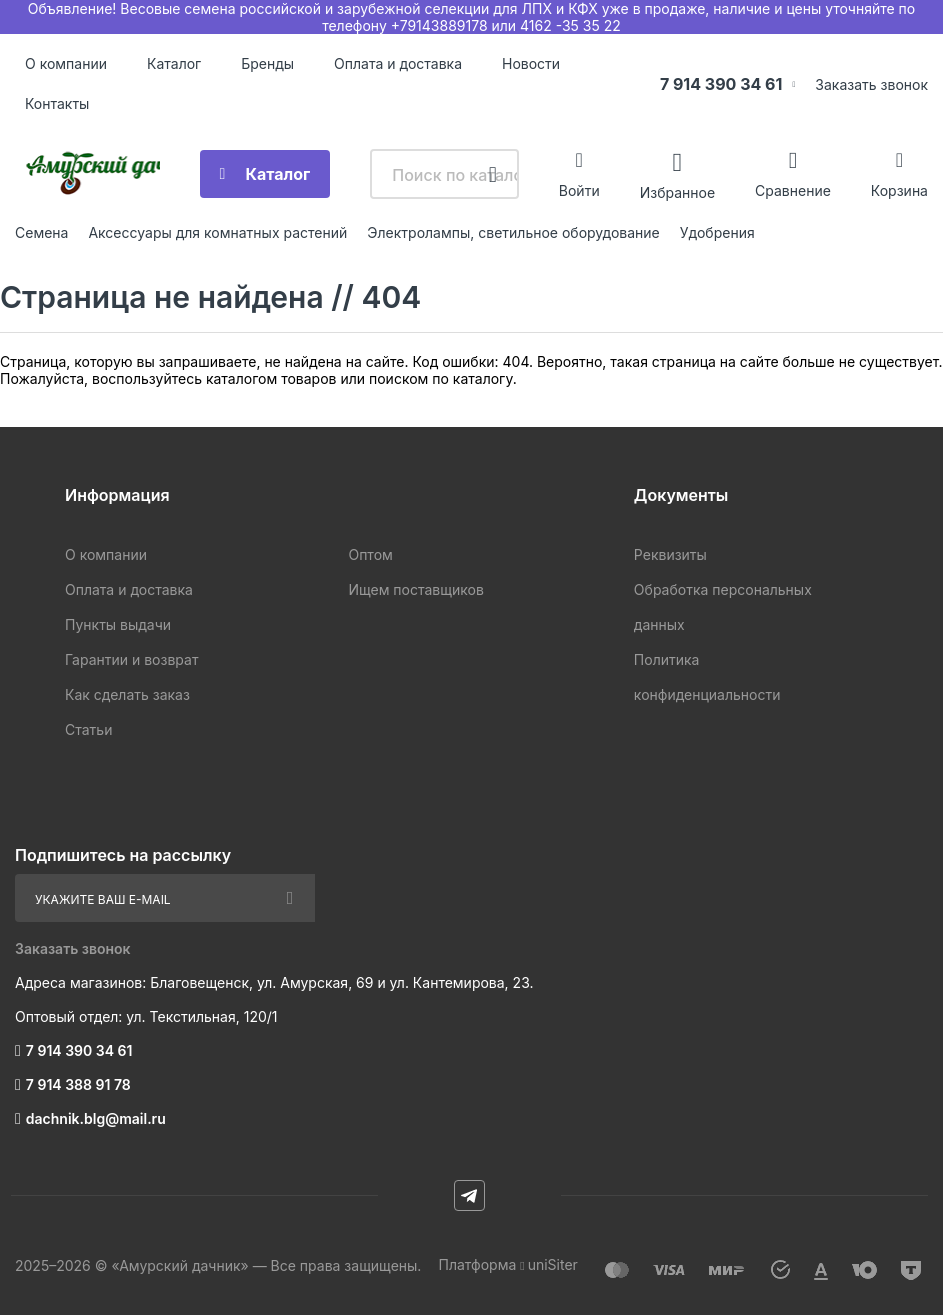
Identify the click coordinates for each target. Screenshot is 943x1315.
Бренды (267, 63)
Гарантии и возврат (131, 659)
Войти (579, 190)
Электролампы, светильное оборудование (513, 232)
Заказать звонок (871, 84)
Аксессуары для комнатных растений (217, 232)
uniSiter (553, 1264)
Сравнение (793, 190)
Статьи (88, 729)
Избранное (677, 191)
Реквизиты (670, 554)
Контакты (57, 103)
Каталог (174, 63)
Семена (41, 232)
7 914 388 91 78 (78, 1084)
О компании (66, 63)
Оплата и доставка (398, 63)
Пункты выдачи (118, 624)
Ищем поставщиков (415, 589)
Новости (531, 63)
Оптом (370, 554)
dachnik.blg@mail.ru (96, 1118)
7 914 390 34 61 (721, 84)
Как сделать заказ (127, 694)
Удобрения (717, 232)
